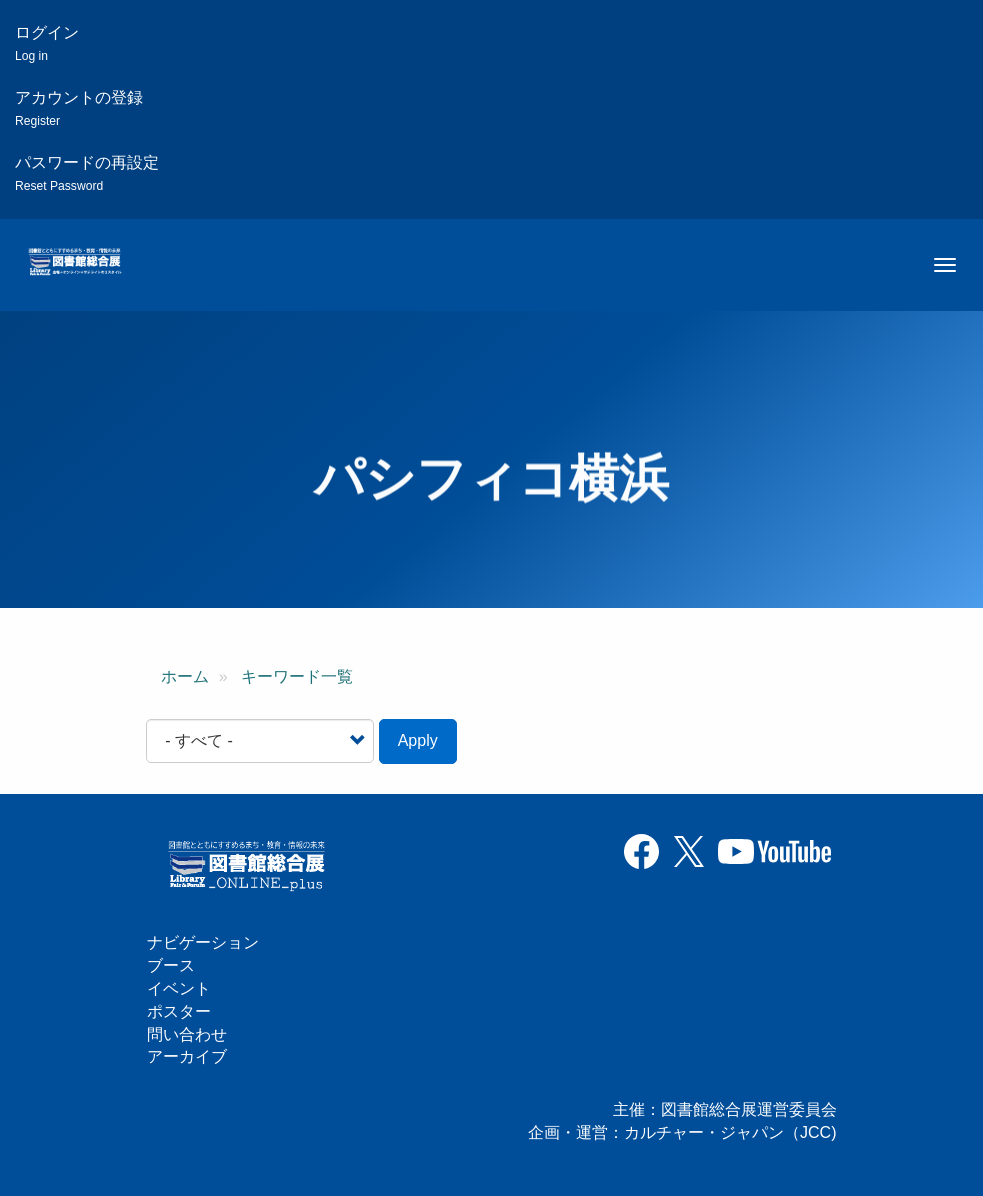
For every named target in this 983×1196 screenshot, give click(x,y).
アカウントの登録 (79, 108)
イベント (179, 988)
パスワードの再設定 (87, 173)
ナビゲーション (203, 942)
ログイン (47, 43)
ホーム (185, 676)
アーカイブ (187, 1056)
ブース (171, 965)
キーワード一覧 (297, 676)
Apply (418, 740)
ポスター (179, 1011)
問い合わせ (187, 1034)
